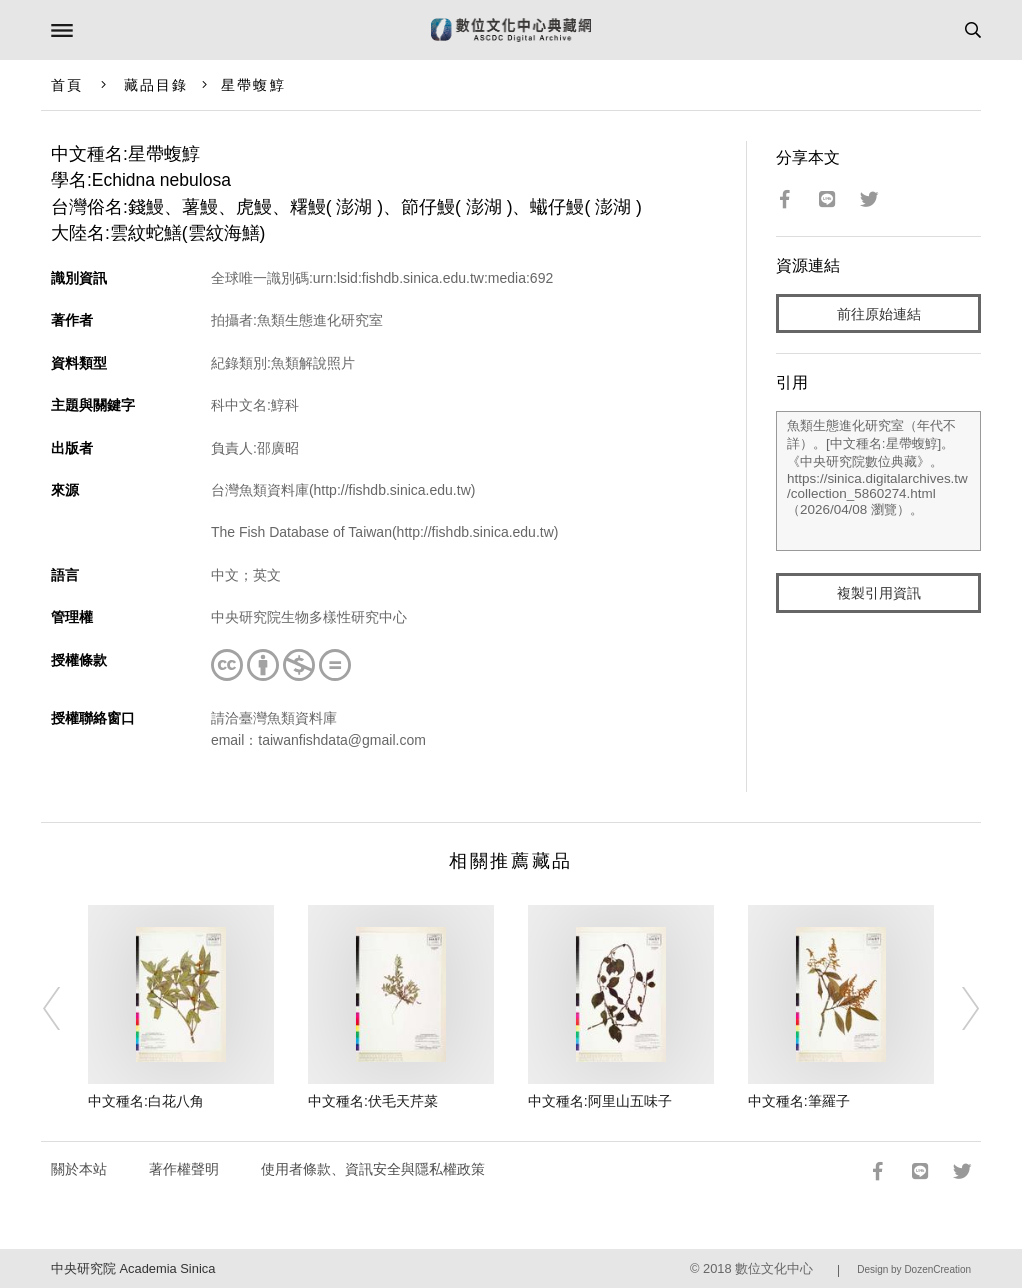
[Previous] (65, 1008)
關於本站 (79, 1169)
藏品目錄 (156, 85)
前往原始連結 (879, 314)
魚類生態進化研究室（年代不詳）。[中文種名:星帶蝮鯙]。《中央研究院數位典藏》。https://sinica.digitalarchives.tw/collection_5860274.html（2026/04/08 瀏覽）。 (878, 481)
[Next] (957, 1008)
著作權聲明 (184, 1169)
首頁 (67, 85)
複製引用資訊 (879, 593)
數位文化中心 (774, 1268)
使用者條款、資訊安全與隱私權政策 (373, 1169)
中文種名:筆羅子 (799, 1101)
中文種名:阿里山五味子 (600, 1101)
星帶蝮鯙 (253, 85)
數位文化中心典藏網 (511, 30)
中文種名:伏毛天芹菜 (373, 1101)
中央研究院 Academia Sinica (133, 1268)
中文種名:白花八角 (146, 1101)
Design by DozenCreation (914, 1269)
